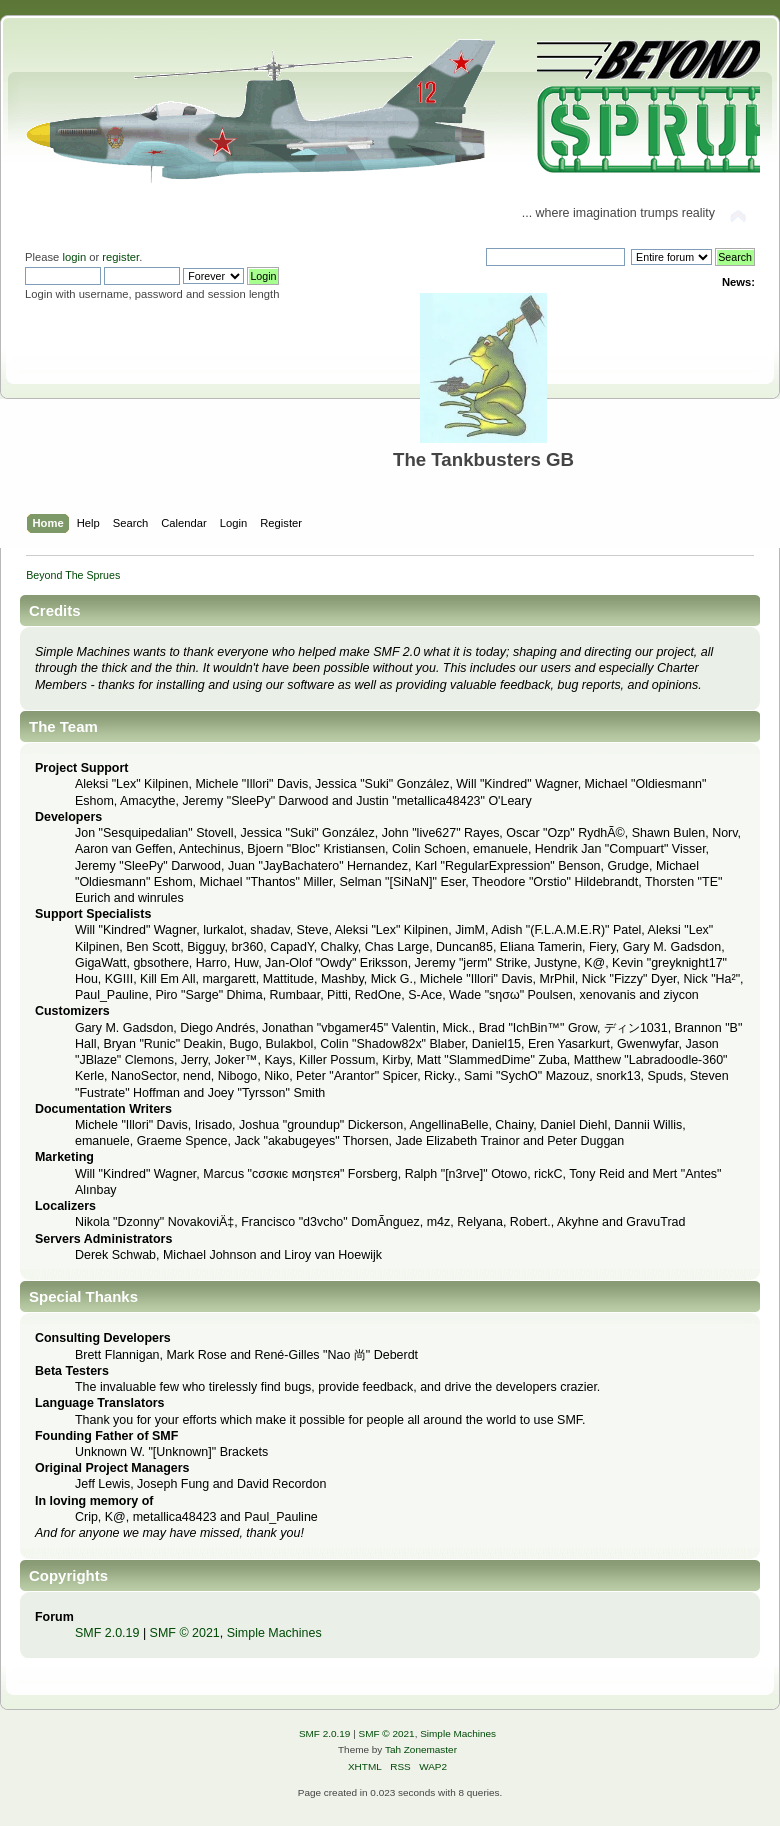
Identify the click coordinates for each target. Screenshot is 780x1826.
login (74, 257)
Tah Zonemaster (421, 1749)
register (120, 257)
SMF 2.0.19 (107, 1633)
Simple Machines (274, 1633)
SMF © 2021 (185, 1633)
